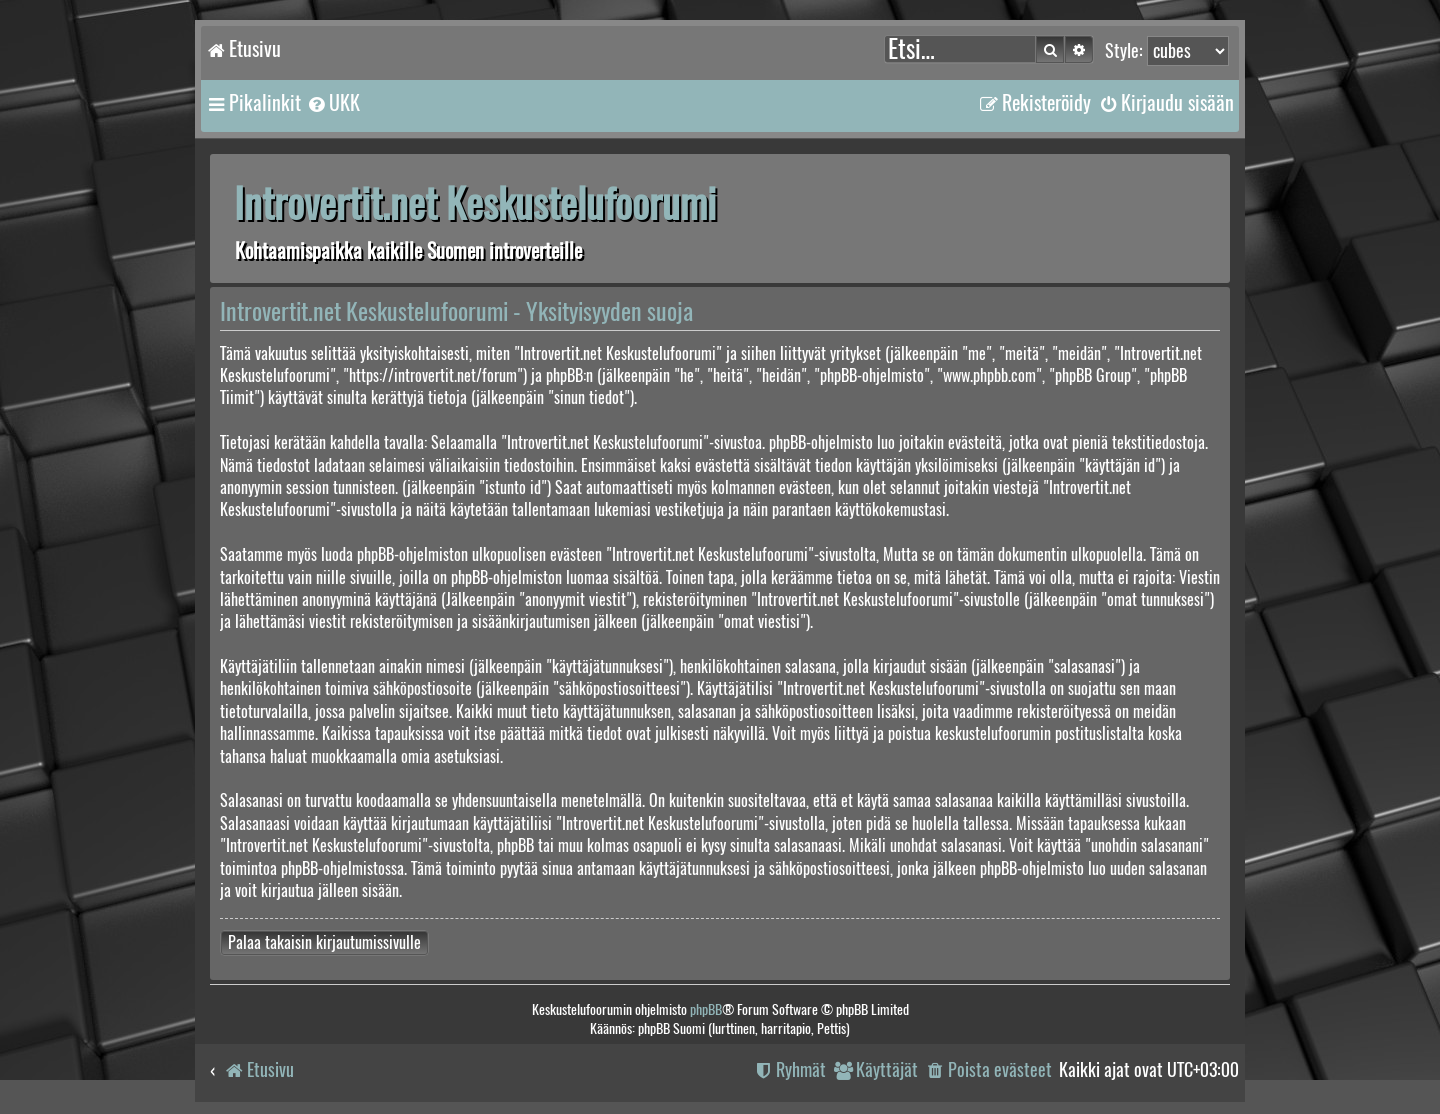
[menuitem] (333, 103)
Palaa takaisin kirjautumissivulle (324, 942)
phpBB (706, 1009)
